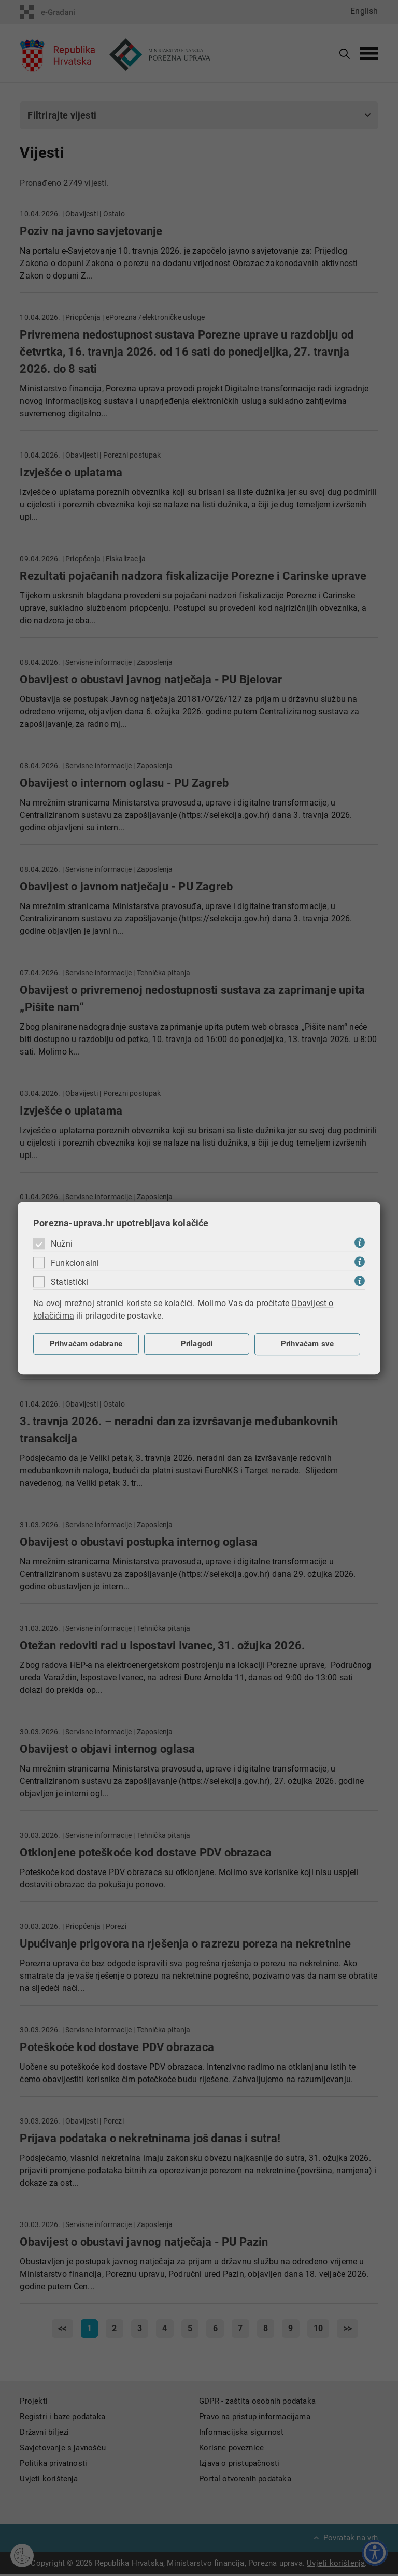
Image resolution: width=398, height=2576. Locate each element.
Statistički (69, 1282)
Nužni (62, 1244)
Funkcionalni (75, 1263)
